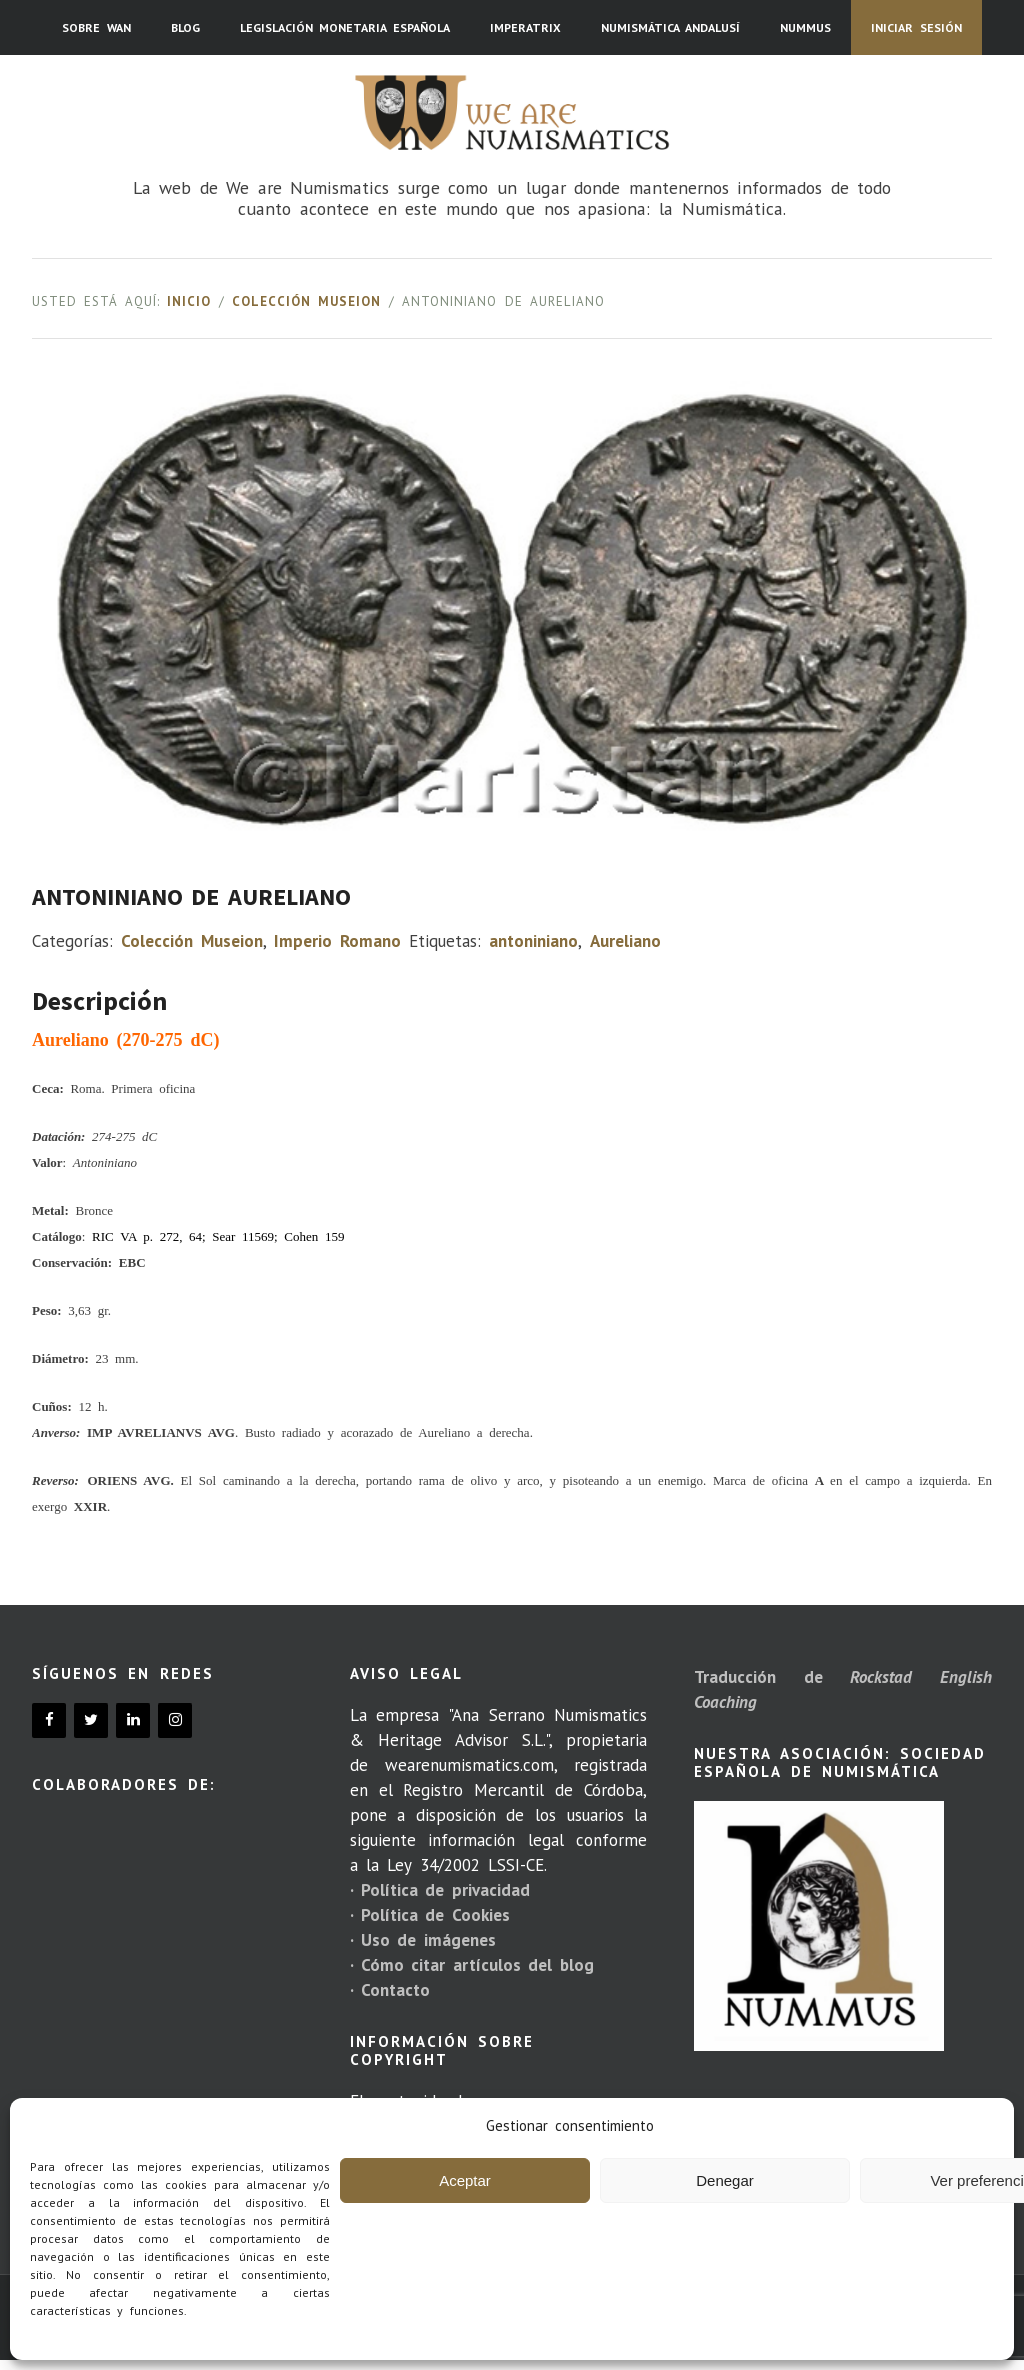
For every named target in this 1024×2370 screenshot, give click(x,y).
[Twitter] (91, 1720)
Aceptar (465, 2180)
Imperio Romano (337, 941)
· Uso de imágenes (423, 1940)
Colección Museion (306, 301)
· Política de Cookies (430, 1915)
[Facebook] (49, 1720)
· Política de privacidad (440, 1890)
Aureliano (625, 941)
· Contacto (390, 1990)
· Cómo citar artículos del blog (472, 1965)
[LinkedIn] (133, 1720)
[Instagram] (175, 1720)
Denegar (725, 2180)
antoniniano (533, 941)
